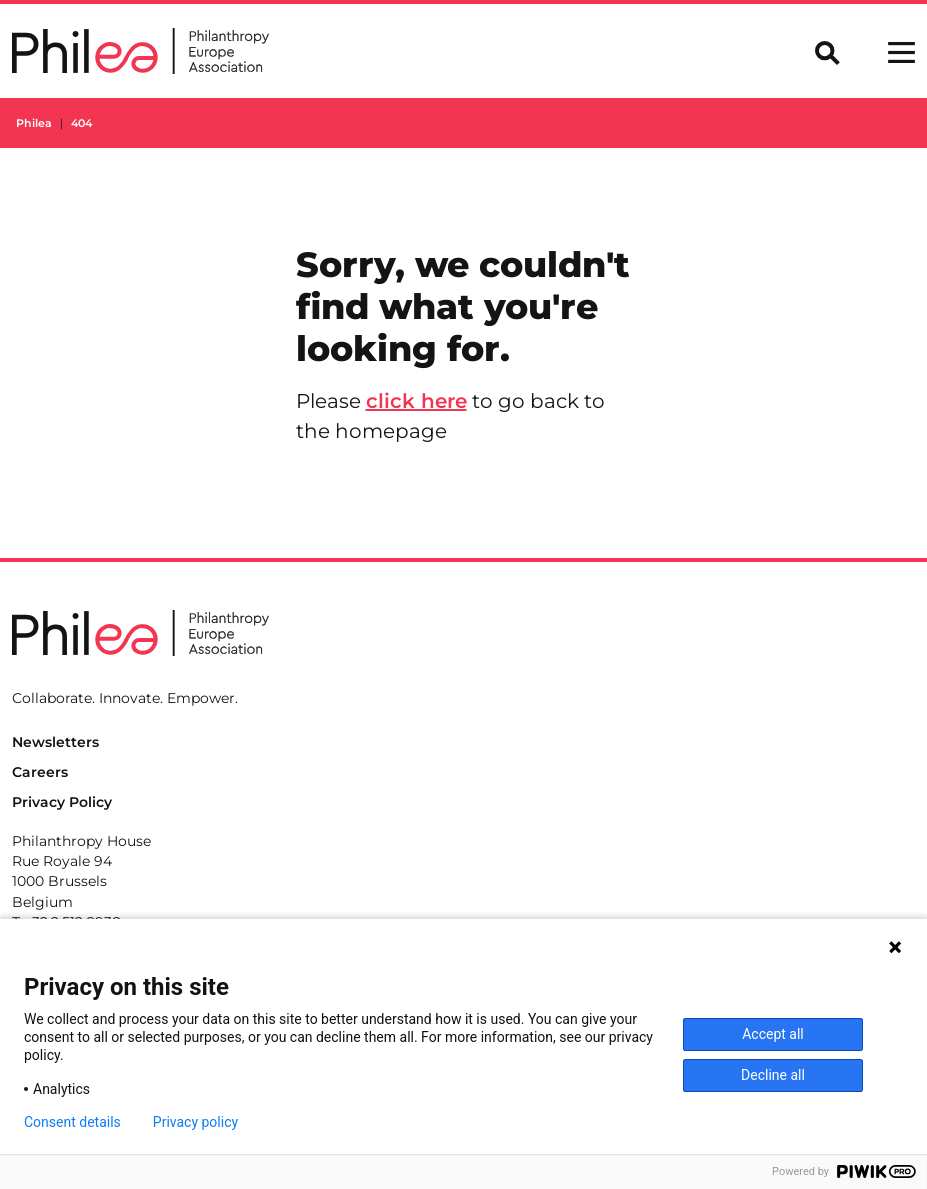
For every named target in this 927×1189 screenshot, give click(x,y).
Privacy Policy (62, 802)
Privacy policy (195, 1122)
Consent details (72, 1122)
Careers (40, 772)
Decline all (773, 1075)
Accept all (773, 1034)
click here (416, 401)
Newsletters (55, 742)
